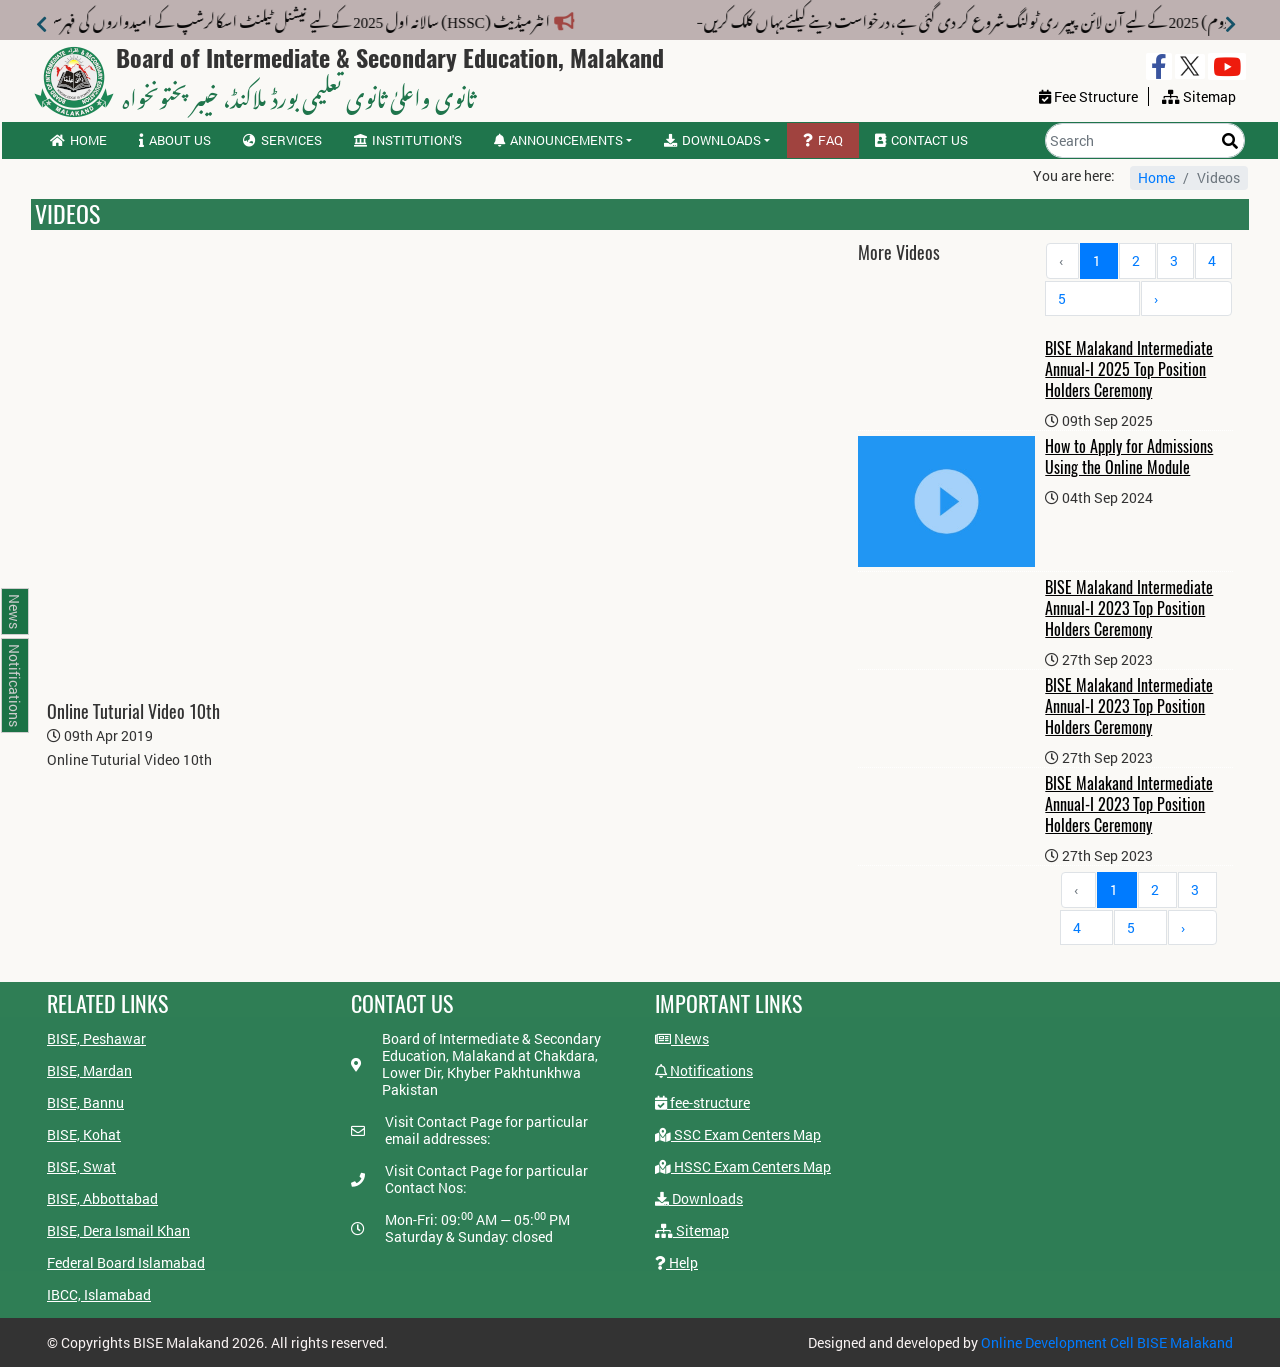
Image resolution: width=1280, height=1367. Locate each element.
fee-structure (702, 1102)
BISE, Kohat (84, 1134)
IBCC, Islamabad (99, 1294)
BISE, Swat (81, 1166)
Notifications (704, 1070)
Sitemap (692, 1230)
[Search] (1145, 140)
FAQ (823, 140)
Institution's (408, 140)
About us (175, 140)
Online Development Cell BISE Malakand (1107, 1342)
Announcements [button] (558, 140)
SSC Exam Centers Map (738, 1134)
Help (676, 1262)
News (682, 1038)
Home (78, 140)
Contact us (921, 140)
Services (282, 140)
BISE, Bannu (85, 1102)
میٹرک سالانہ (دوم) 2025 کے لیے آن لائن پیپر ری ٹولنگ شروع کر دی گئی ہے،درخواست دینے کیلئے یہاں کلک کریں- (899, 18)
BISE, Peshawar (96, 1038)
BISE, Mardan (89, 1070)
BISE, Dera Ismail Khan (118, 1230)
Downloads (699, 1198)
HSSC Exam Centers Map (743, 1166)
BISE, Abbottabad (102, 1198)
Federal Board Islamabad (126, 1262)
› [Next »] (1156, 298)
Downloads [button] (712, 140)
